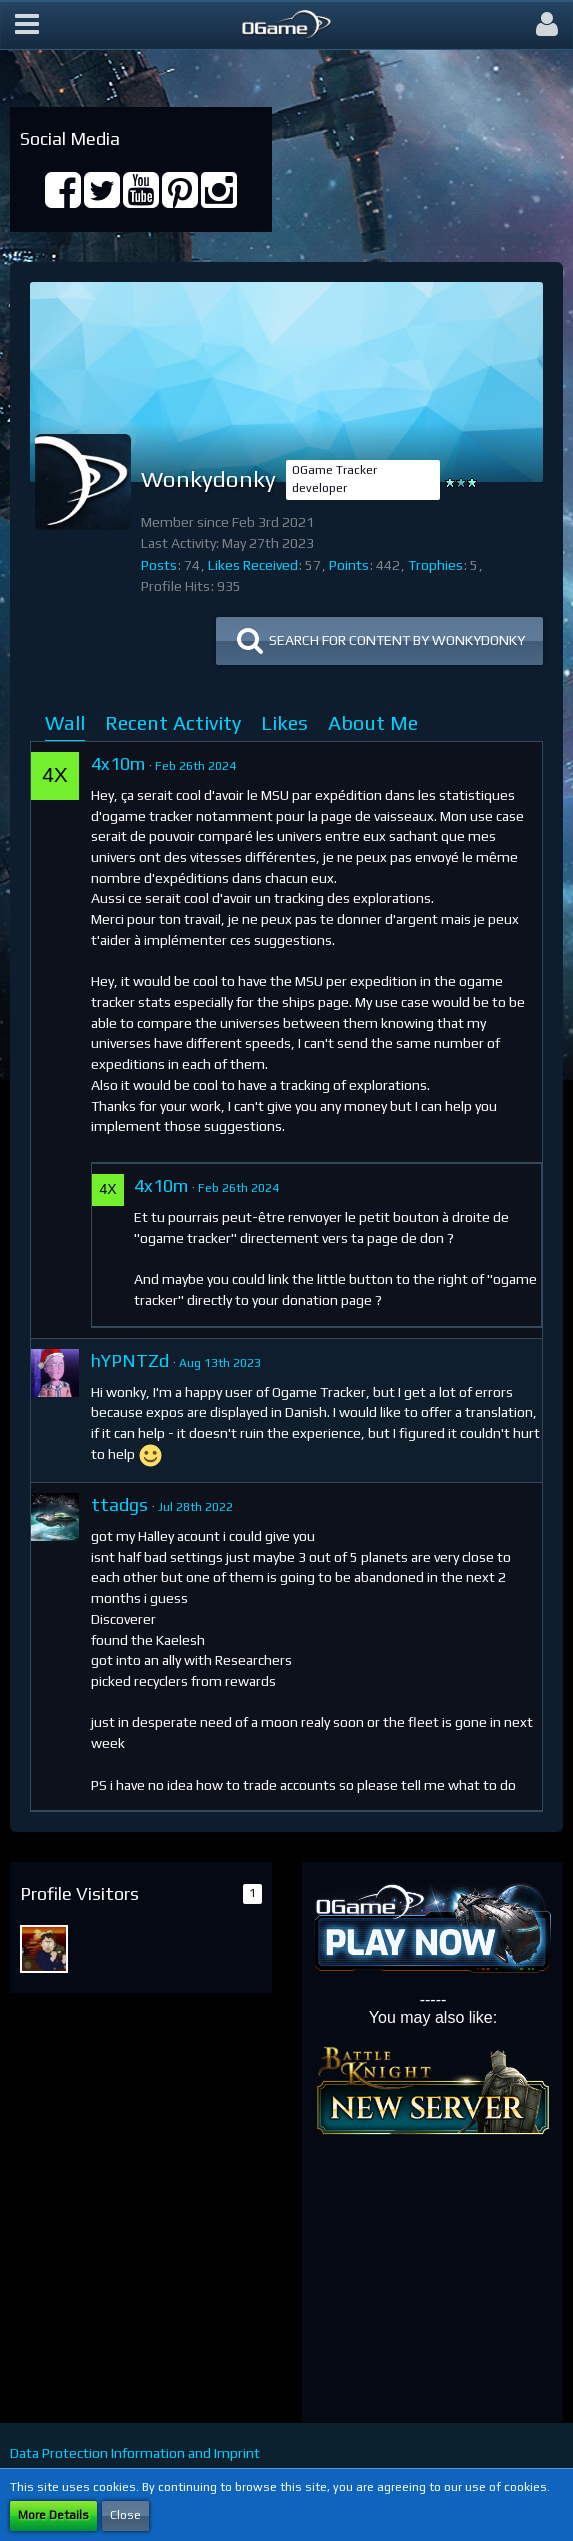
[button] (27, 25)
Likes (284, 722)
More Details (53, 2515)
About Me (373, 722)
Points (349, 565)
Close (125, 2515)
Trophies (435, 565)
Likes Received (253, 565)
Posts (159, 565)
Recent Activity (173, 722)
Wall (65, 722)
